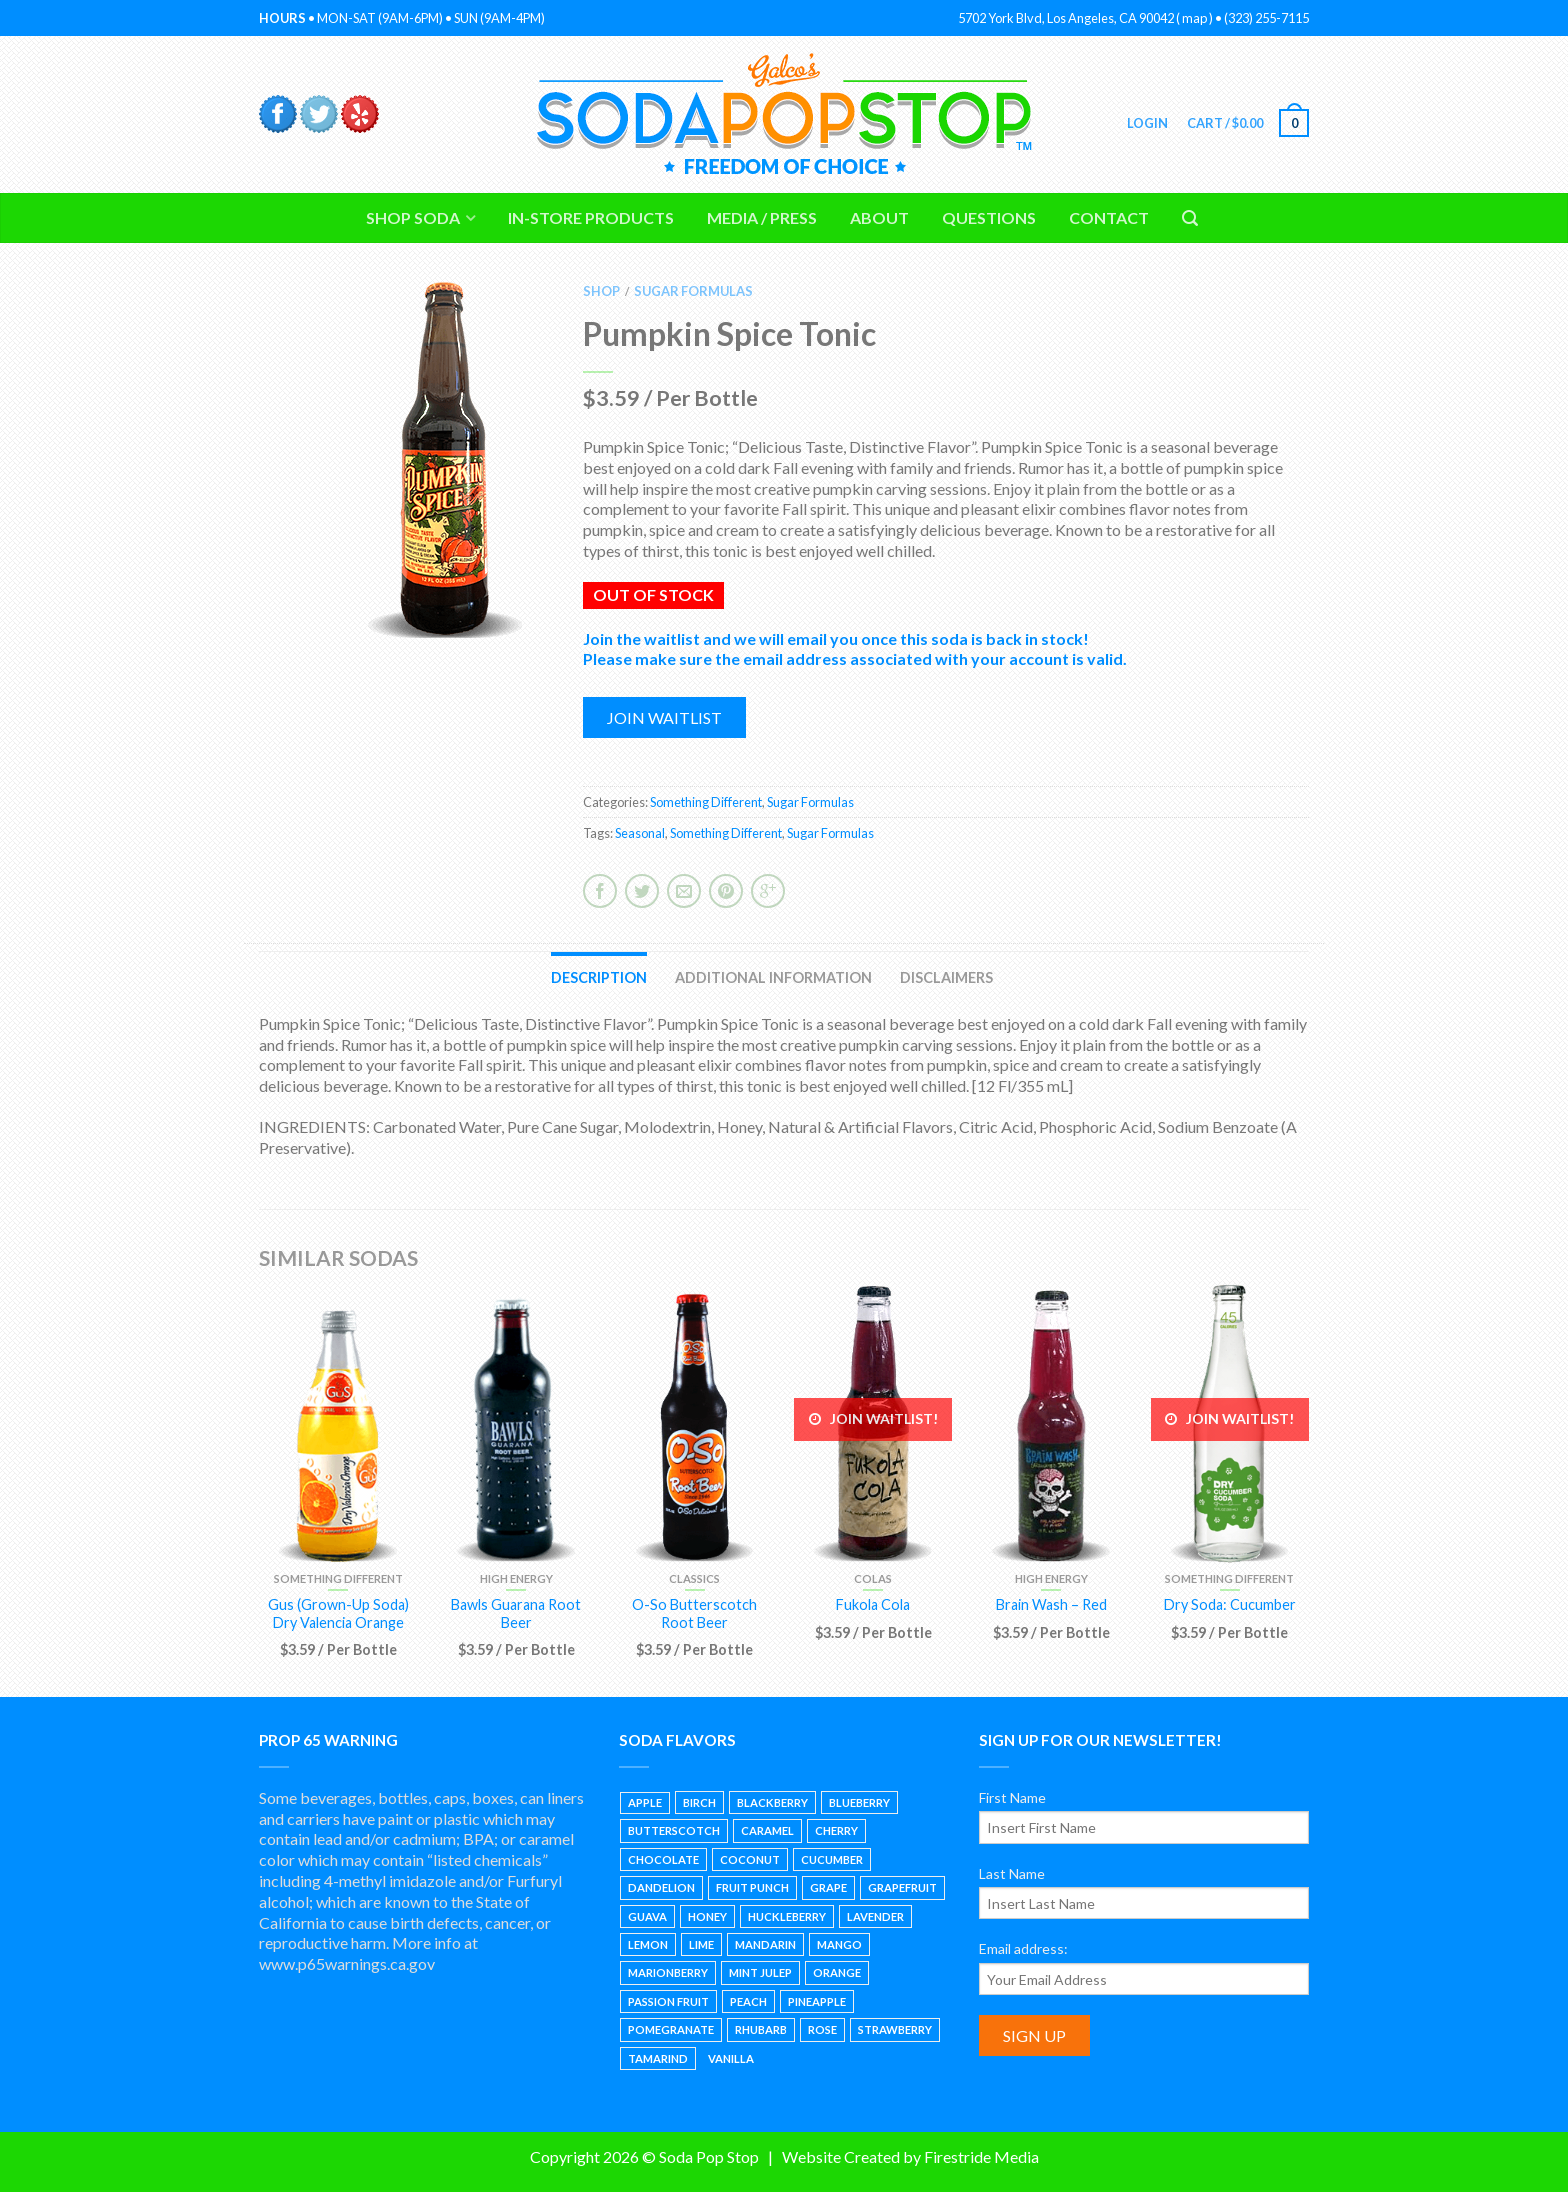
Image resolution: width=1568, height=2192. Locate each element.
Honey (707, 1916)
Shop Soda (413, 217)
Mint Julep (760, 1972)
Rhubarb (761, 2029)
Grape (828, 1887)
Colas (873, 1578)
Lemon (648, 1944)
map (1194, 18)
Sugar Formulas (693, 291)
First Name (1012, 1797)
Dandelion (661, 1887)
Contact (1109, 217)
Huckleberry (787, 1916)
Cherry (836, 1830)
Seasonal (640, 833)
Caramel (767, 1830)
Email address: (1023, 1948)
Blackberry (772, 1802)
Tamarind (658, 2058)
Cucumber (832, 1859)
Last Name (1012, 1873)
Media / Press (762, 217)
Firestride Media (981, 2156)
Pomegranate (671, 2029)
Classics (694, 1578)
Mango (839, 1944)
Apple (645, 1802)
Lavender (875, 1916)
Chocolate (663, 1859)
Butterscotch (674, 1830)
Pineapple (817, 2001)
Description (599, 977)
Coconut (750, 1859)
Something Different (706, 802)
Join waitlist (664, 717)
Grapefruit (902, 1887)
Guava (647, 1916)
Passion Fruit (668, 2001)
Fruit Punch (752, 1887)
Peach (748, 2001)
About (879, 217)
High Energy (516, 1578)
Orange (837, 1972)
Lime (701, 1944)
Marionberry (668, 1972)
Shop (601, 291)
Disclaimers (946, 977)
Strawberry (895, 2029)
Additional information (773, 977)
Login (1146, 123)
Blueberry (859, 1802)
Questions (989, 217)
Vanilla (731, 2058)
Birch (699, 1802)
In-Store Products (591, 217)
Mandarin (765, 1944)
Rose (822, 2029)
